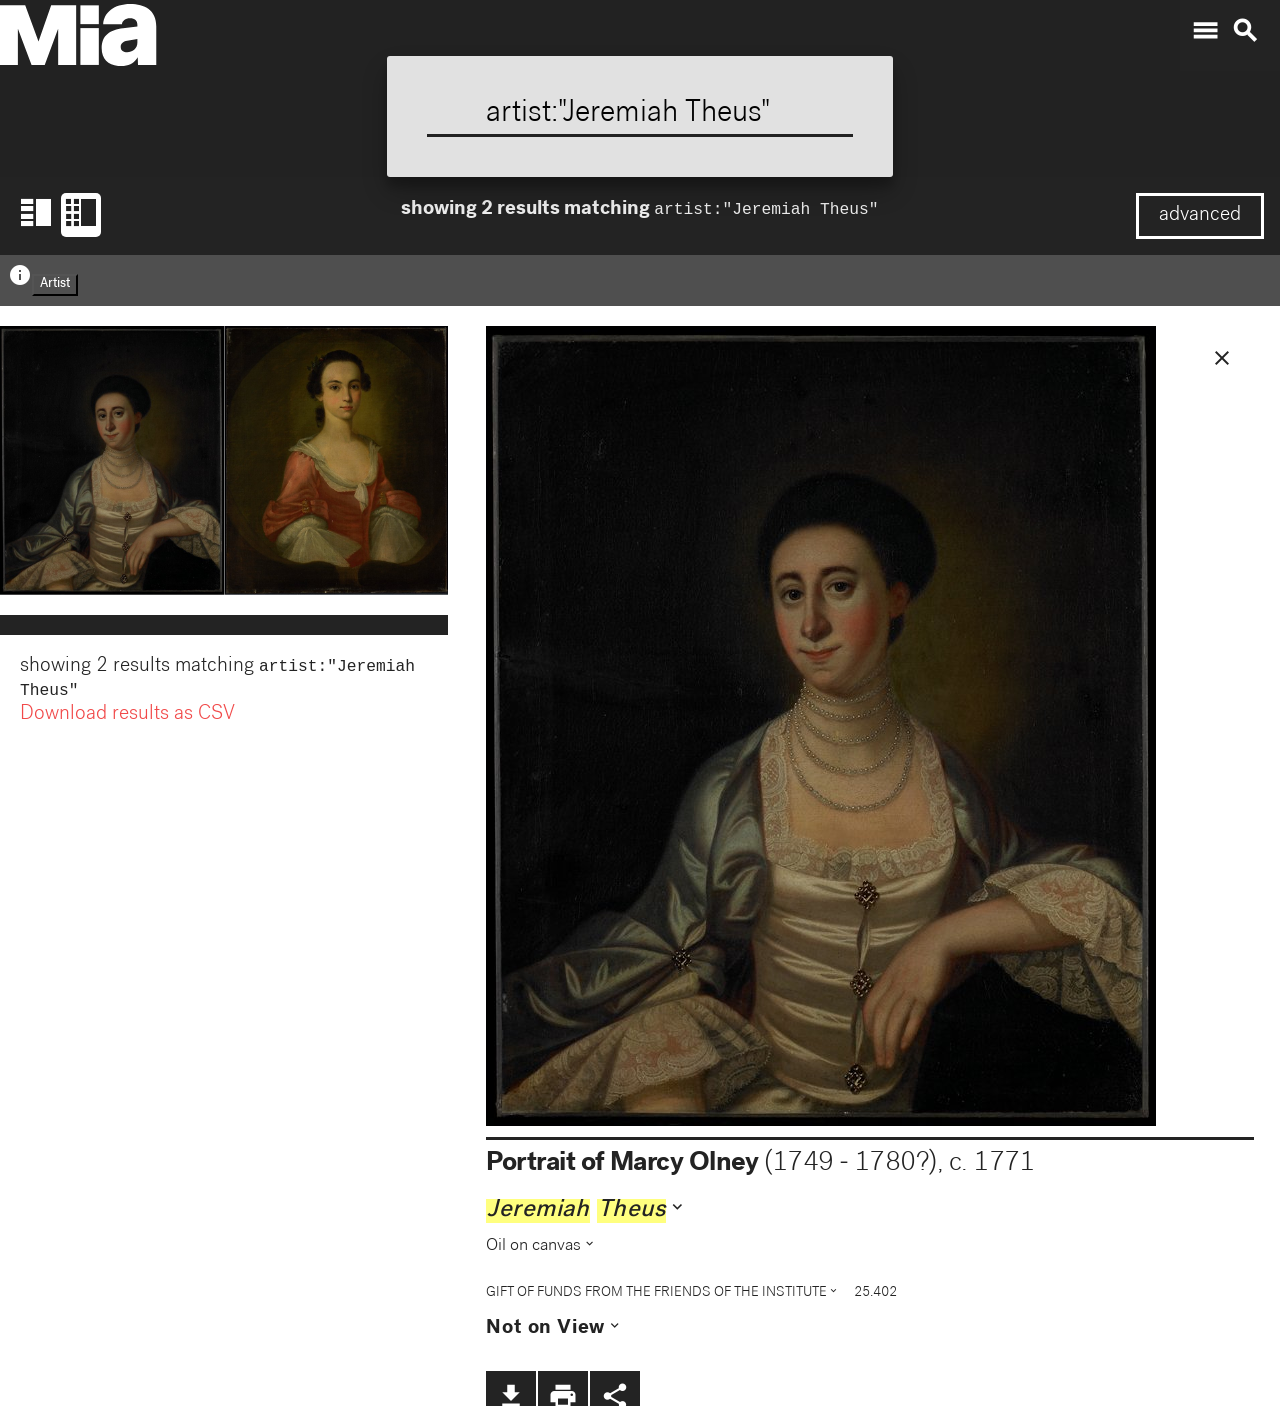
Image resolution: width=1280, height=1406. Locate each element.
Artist (55, 284)
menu (1205, 31)
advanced (1200, 216)
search (1245, 31)
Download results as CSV (127, 719)
